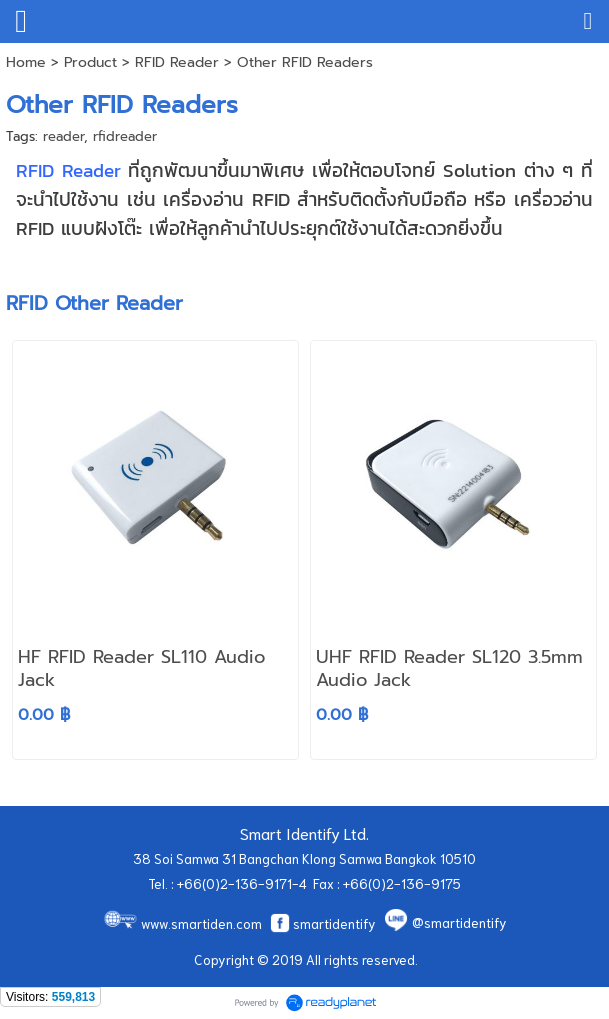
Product (90, 62)
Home (26, 62)
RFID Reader (177, 62)
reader (63, 136)
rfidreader (125, 136)
